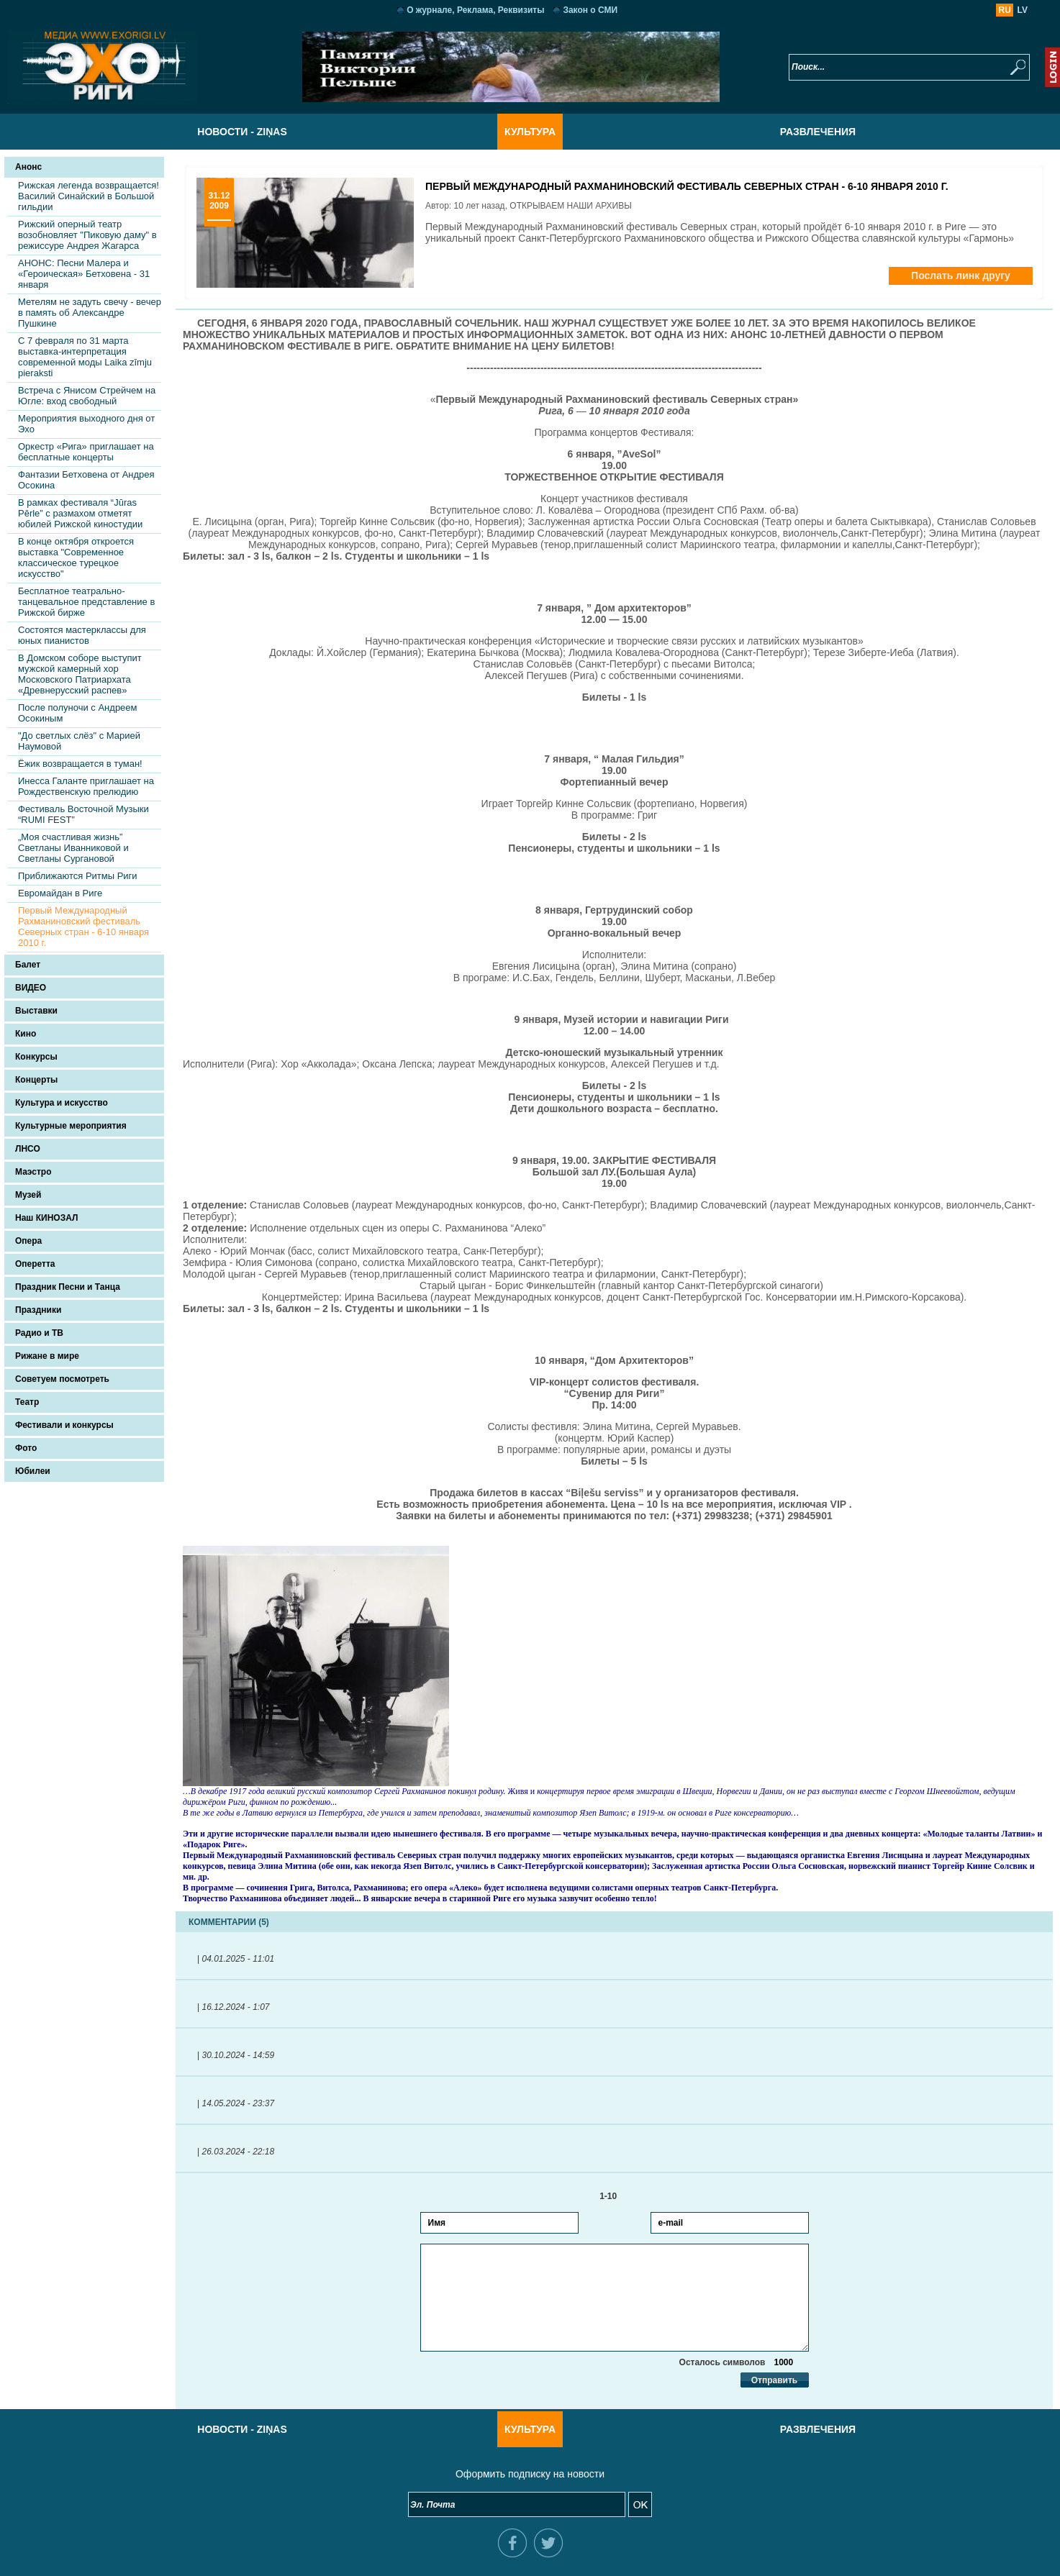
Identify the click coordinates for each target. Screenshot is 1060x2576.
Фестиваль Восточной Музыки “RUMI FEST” (83, 814)
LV (1023, 10)
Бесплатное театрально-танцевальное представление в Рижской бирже (86, 602)
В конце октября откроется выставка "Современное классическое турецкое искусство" (76, 557)
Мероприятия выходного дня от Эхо (86, 423)
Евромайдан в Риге (60, 893)
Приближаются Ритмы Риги (77, 875)
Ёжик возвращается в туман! (80, 763)
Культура (530, 131)
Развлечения (818, 131)
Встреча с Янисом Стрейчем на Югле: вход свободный (86, 395)
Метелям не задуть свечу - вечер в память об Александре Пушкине (89, 312)
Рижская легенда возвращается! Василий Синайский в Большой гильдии (88, 196)
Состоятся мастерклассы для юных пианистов (82, 635)
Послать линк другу (960, 275)
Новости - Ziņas (241, 131)
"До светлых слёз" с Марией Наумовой (79, 741)
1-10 (614, 2196)
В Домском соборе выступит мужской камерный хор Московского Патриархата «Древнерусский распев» (80, 674)
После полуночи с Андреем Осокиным (77, 713)
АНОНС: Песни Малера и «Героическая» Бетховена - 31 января (84, 274)
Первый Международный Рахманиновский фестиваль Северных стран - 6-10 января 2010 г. (83, 926)
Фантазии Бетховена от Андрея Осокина (86, 480)
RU (1005, 10)
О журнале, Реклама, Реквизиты (475, 10)
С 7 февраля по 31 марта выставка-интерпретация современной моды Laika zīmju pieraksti (85, 356)
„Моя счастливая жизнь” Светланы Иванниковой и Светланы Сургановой (73, 848)
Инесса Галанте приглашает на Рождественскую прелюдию (86, 786)
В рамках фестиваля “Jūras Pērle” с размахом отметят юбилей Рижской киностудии (80, 513)
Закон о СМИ (590, 10)
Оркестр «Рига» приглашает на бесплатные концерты (86, 452)
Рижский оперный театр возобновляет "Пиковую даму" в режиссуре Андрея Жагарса (87, 235)
